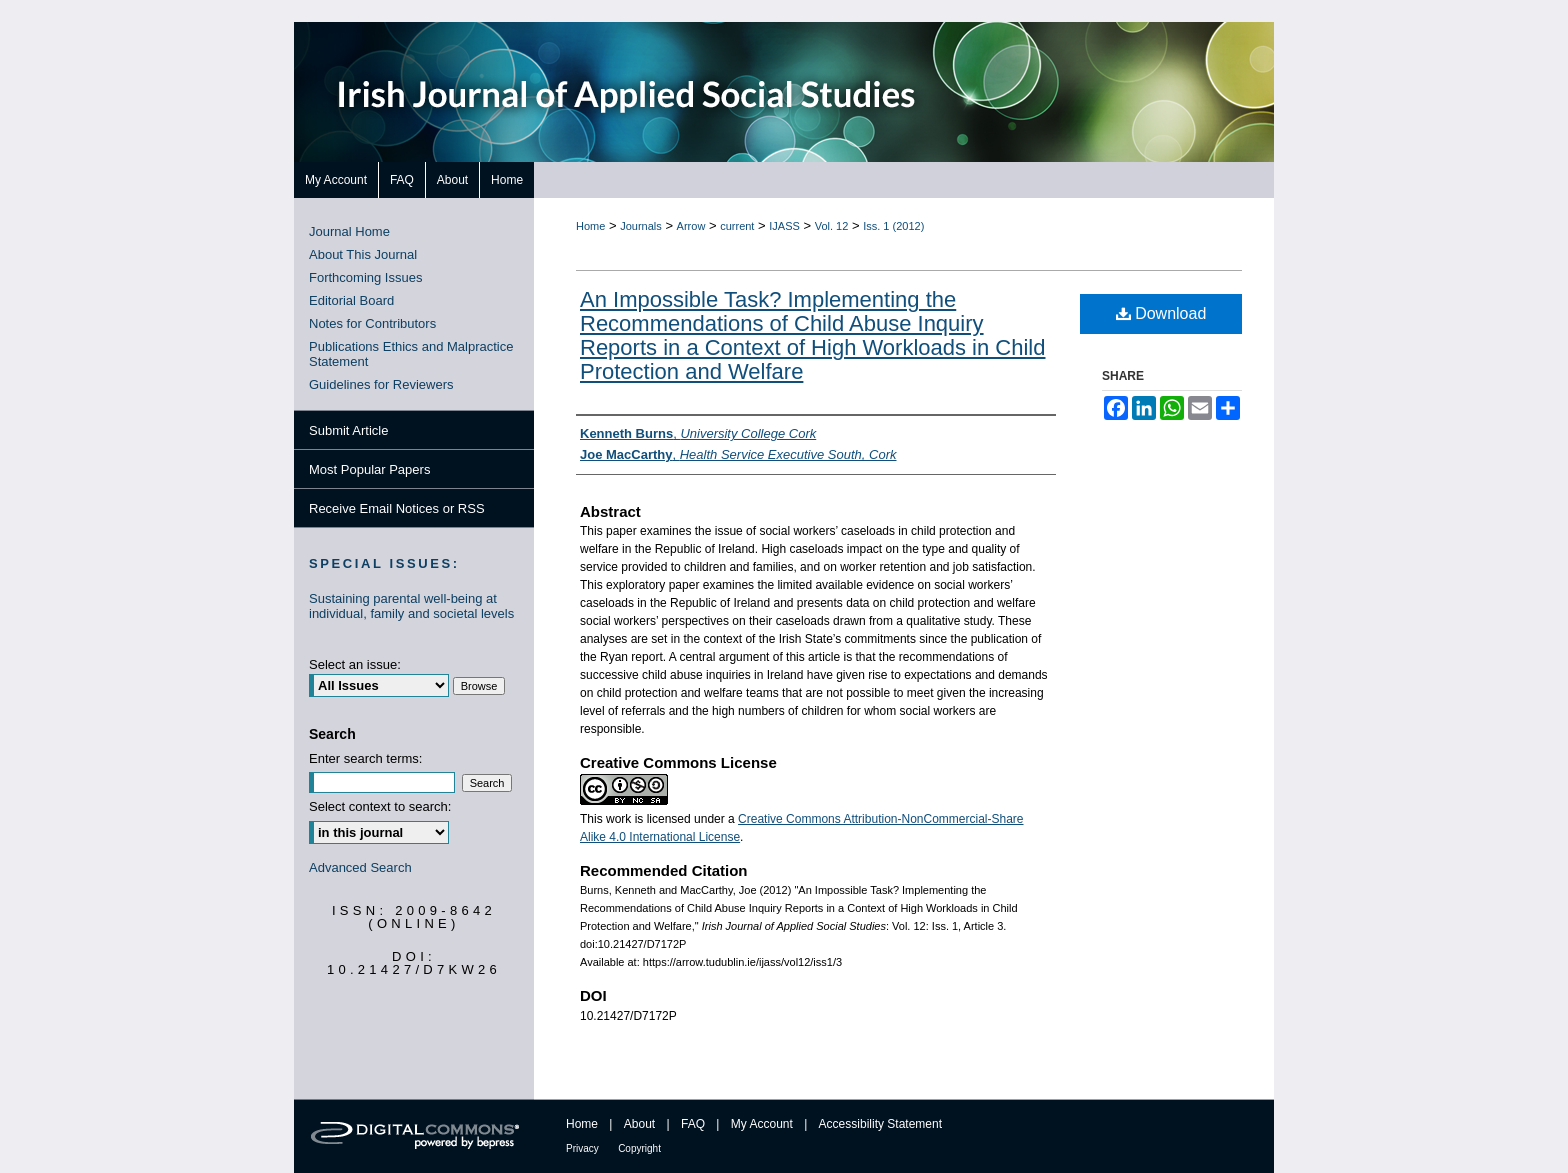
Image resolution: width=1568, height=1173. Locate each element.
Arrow (691, 226)
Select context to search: (380, 806)
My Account (762, 1124)
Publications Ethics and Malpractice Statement (411, 354)
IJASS (784, 226)
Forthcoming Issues (365, 277)
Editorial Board (351, 300)
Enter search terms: (365, 758)
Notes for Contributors (372, 323)
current (737, 226)
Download (1161, 313)
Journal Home (349, 231)
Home (590, 226)
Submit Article (348, 430)
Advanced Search (360, 867)
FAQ (693, 1124)
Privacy (582, 1148)
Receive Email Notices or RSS (397, 508)
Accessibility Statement (880, 1124)
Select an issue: (355, 664)
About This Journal (363, 254)
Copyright (639, 1148)
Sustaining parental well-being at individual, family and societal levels (411, 606)
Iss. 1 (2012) (893, 226)
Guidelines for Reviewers (381, 384)
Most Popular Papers (369, 469)
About (639, 1124)
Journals (641, 226)
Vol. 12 (832, 226)
